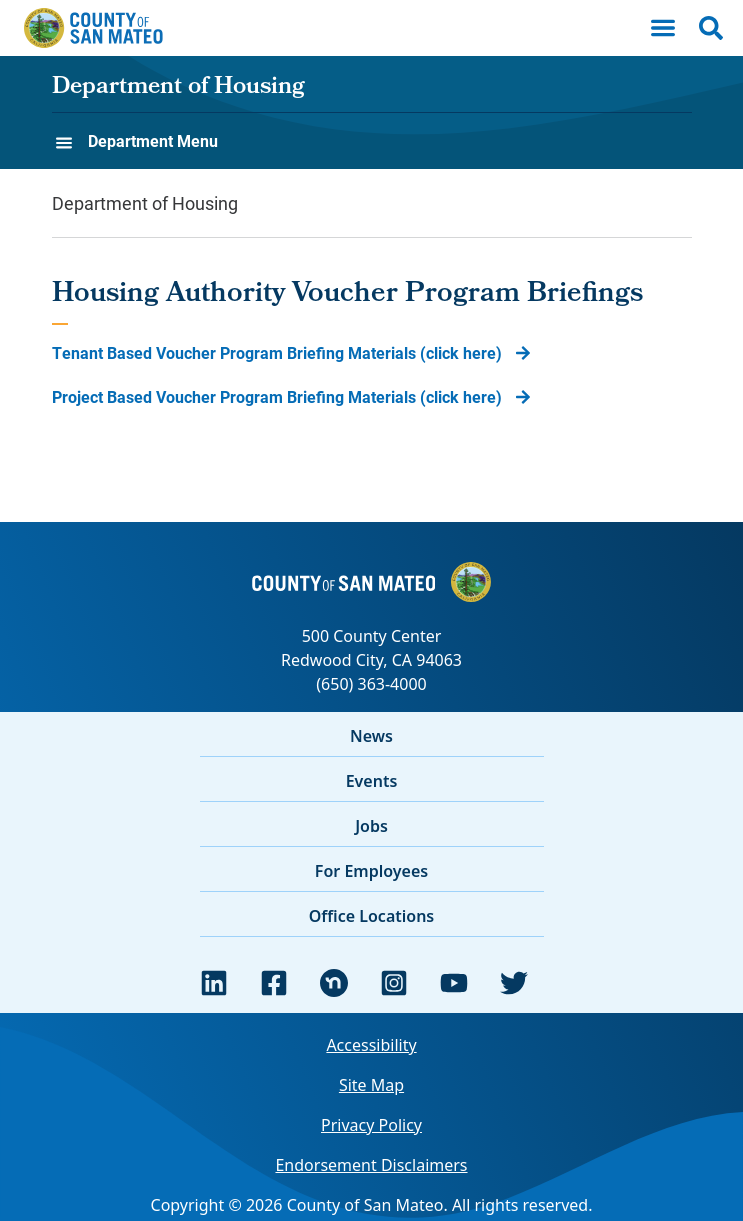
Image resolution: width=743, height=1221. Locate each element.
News (371, 736)
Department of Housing (178, 88)
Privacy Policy (371, 1125)
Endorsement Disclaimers (371, 1165)
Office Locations (372, 916)
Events (372, 781)
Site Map (371, 1085)
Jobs (371, 826)
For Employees (371, 871)
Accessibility (371, 1045)
